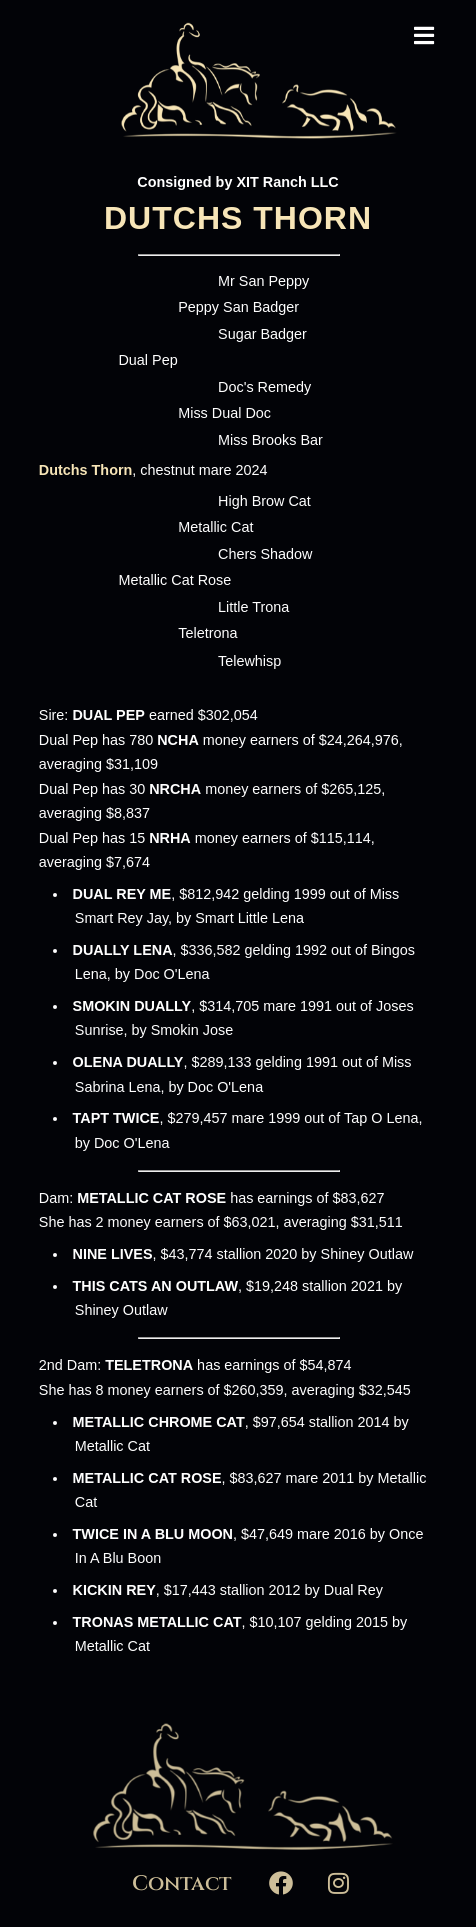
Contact (181, 1884)
